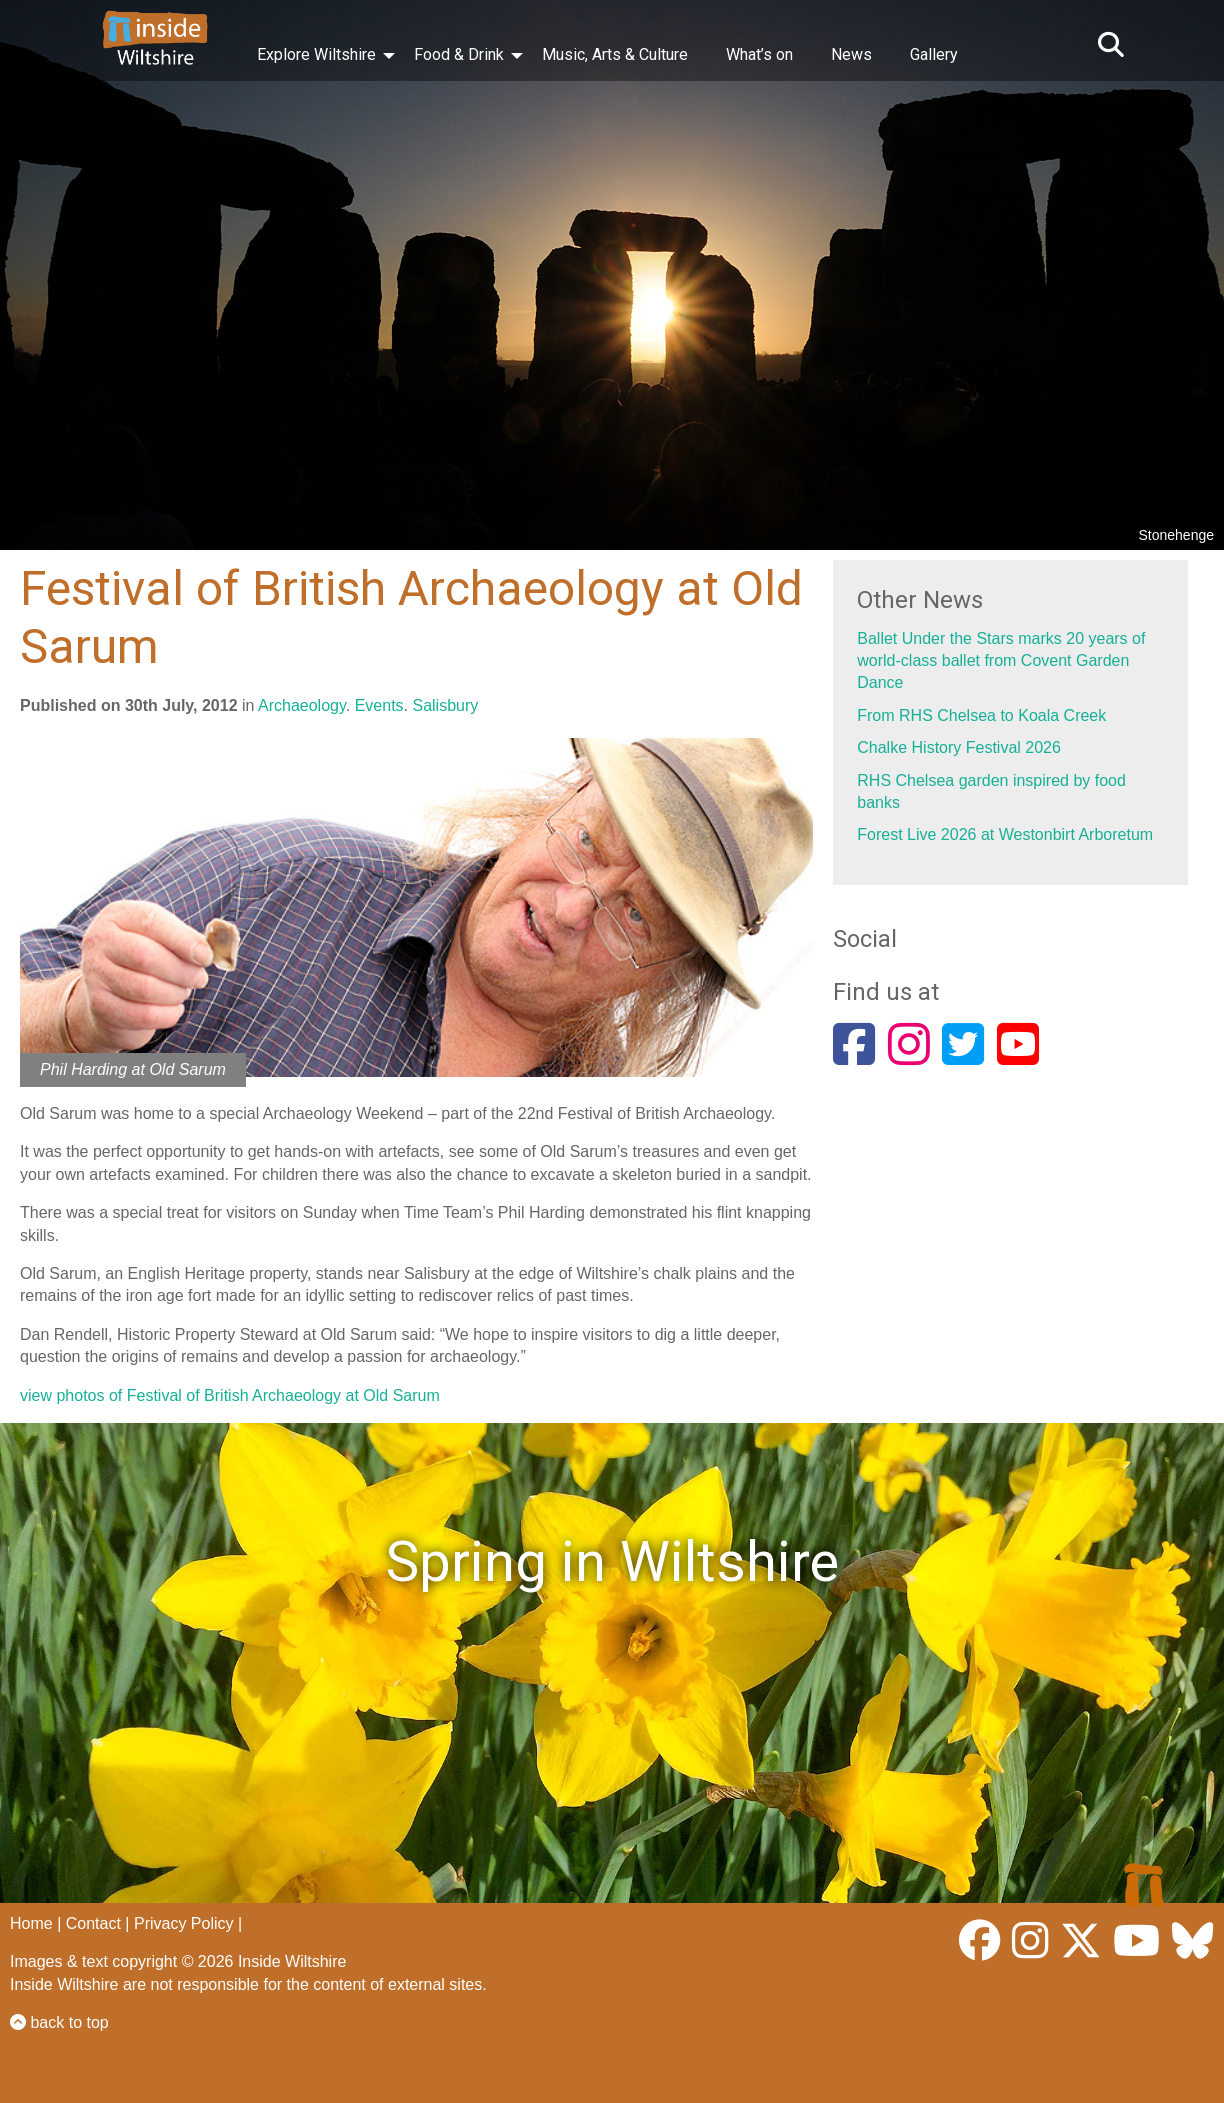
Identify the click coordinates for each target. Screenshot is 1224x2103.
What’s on (759, 54)
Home (31, 1923)
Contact (93, 1923)
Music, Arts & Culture (615, 54)
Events (379, 705)
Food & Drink (459, 54)
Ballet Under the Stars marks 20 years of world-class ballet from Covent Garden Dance (1001, 661)
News (851, 54)
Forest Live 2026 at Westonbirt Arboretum (1005, 834)
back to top (59, 2022)
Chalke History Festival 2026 (959, 747)
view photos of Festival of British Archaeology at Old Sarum (230, 1395)
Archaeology (302, 705)
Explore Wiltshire (316, 54)
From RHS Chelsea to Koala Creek (981, 715)
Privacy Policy (184, 1923)
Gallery (934, 54)
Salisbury (445, 705)
